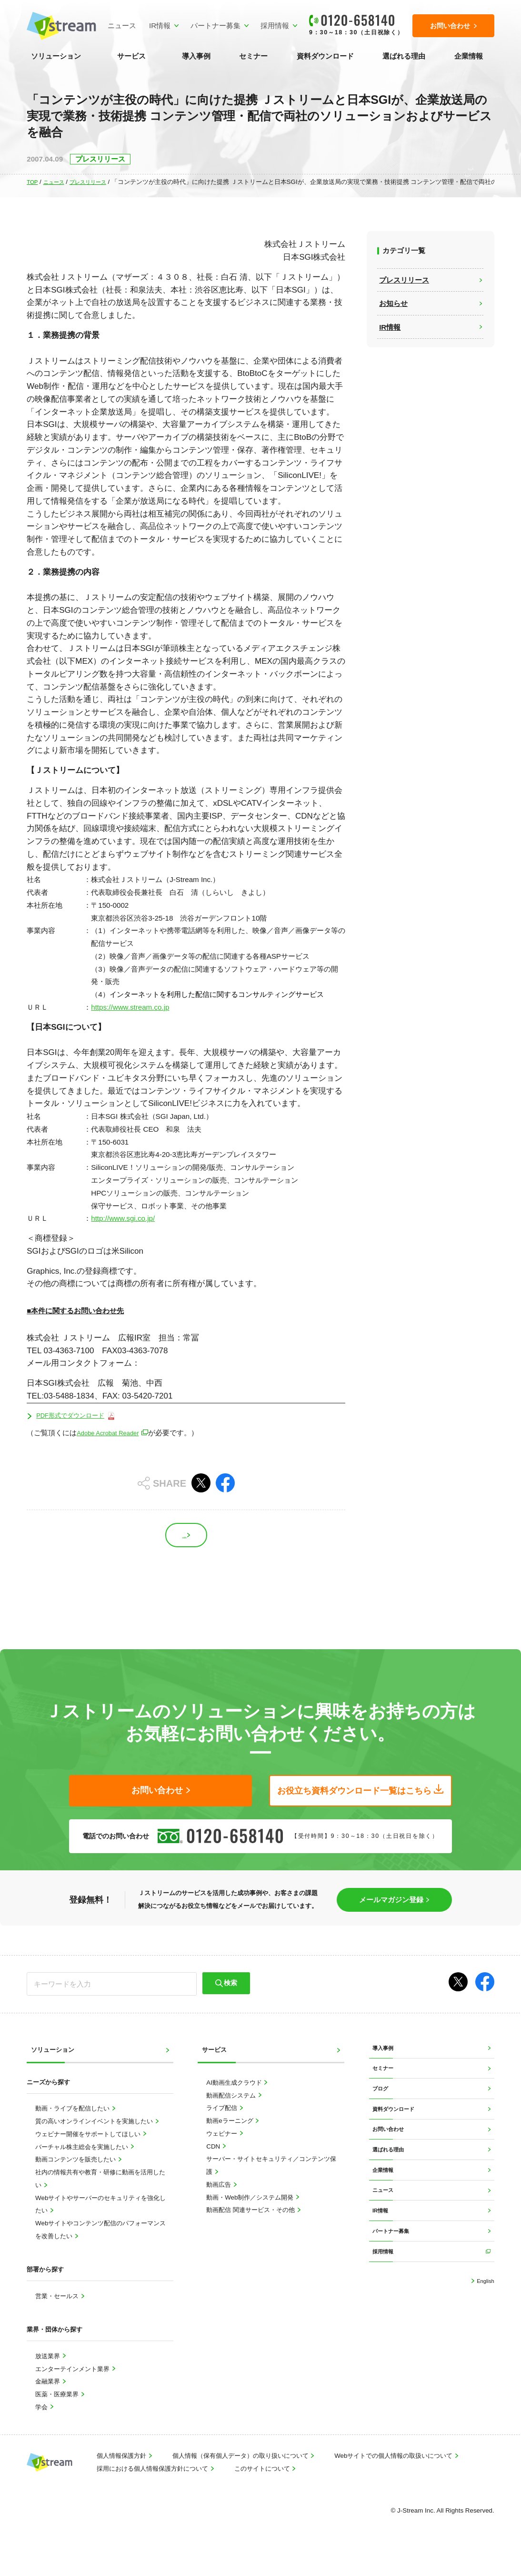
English (482, 2342)
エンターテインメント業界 (73, 2387)
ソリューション (56, 56)
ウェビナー (222, 2151)
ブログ (382, 2116)
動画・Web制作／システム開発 (250, 2215)
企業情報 (468, 56)
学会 (42, 2425)
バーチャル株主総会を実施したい (82, 2165)
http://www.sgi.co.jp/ (123, 1218)
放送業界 (48, 2374)
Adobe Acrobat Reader (113, 1434)
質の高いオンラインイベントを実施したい (95, 2139)
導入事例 (196, 56)
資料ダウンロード (325, 56)
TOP (33, 181)
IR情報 (153, 25)
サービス (131, 56)
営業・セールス (57, 2314)
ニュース (116, 25)
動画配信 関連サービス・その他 (251, 2228)
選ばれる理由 (403, 56)
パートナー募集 (209, 25)
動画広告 (219, 2202)
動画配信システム (232, 2113)
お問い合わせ (391, 2165)
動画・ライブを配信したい (73, 2126)
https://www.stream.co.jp (130, 1007)
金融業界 (48, 2399)
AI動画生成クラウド (234, 2100)
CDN (214, 2164)
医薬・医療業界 (57, 2412)
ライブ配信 (222, 2126)
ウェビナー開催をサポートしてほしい (88, 2152)
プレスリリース (97, 181)
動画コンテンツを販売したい (76, 2177)
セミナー (253, 56)
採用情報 (268, 25)
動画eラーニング (230, 2138)
